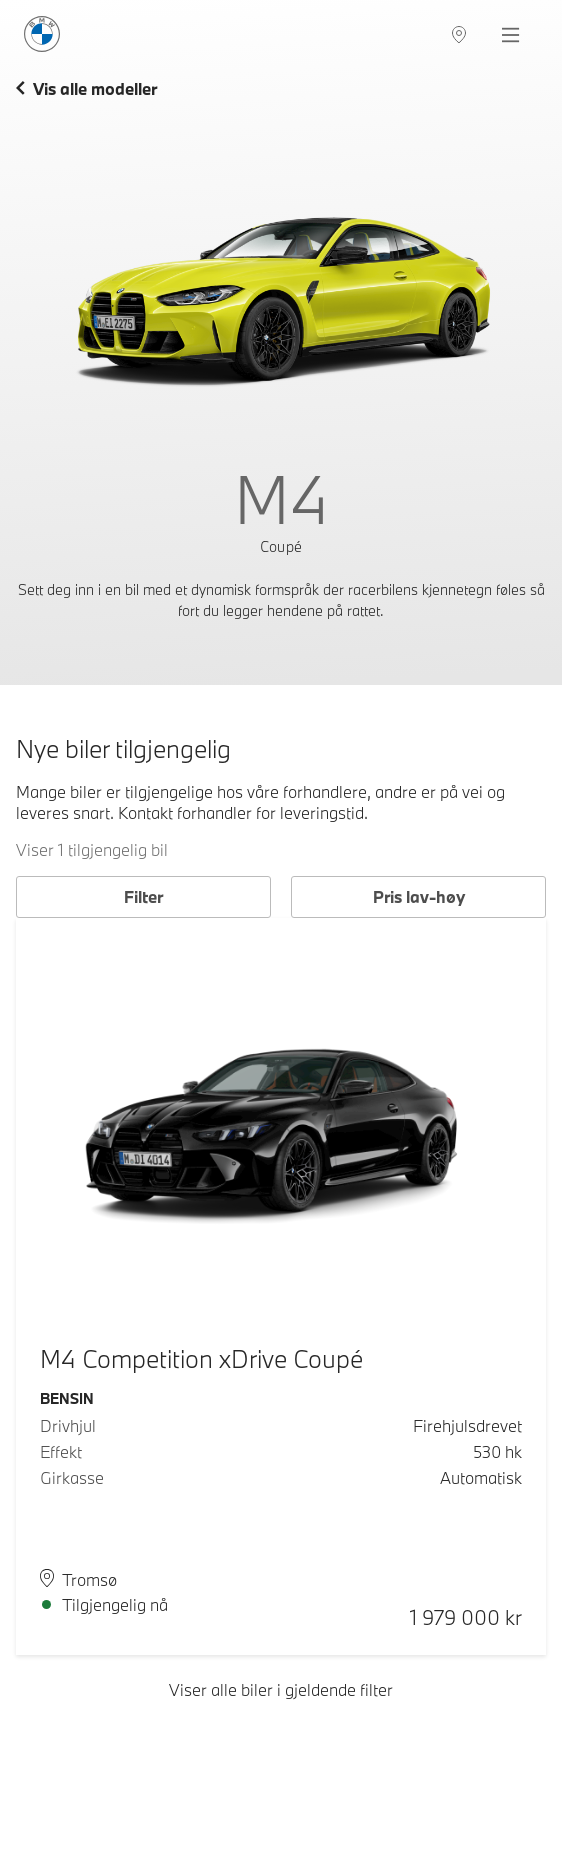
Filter (143, 896)
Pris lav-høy (419, 896)
